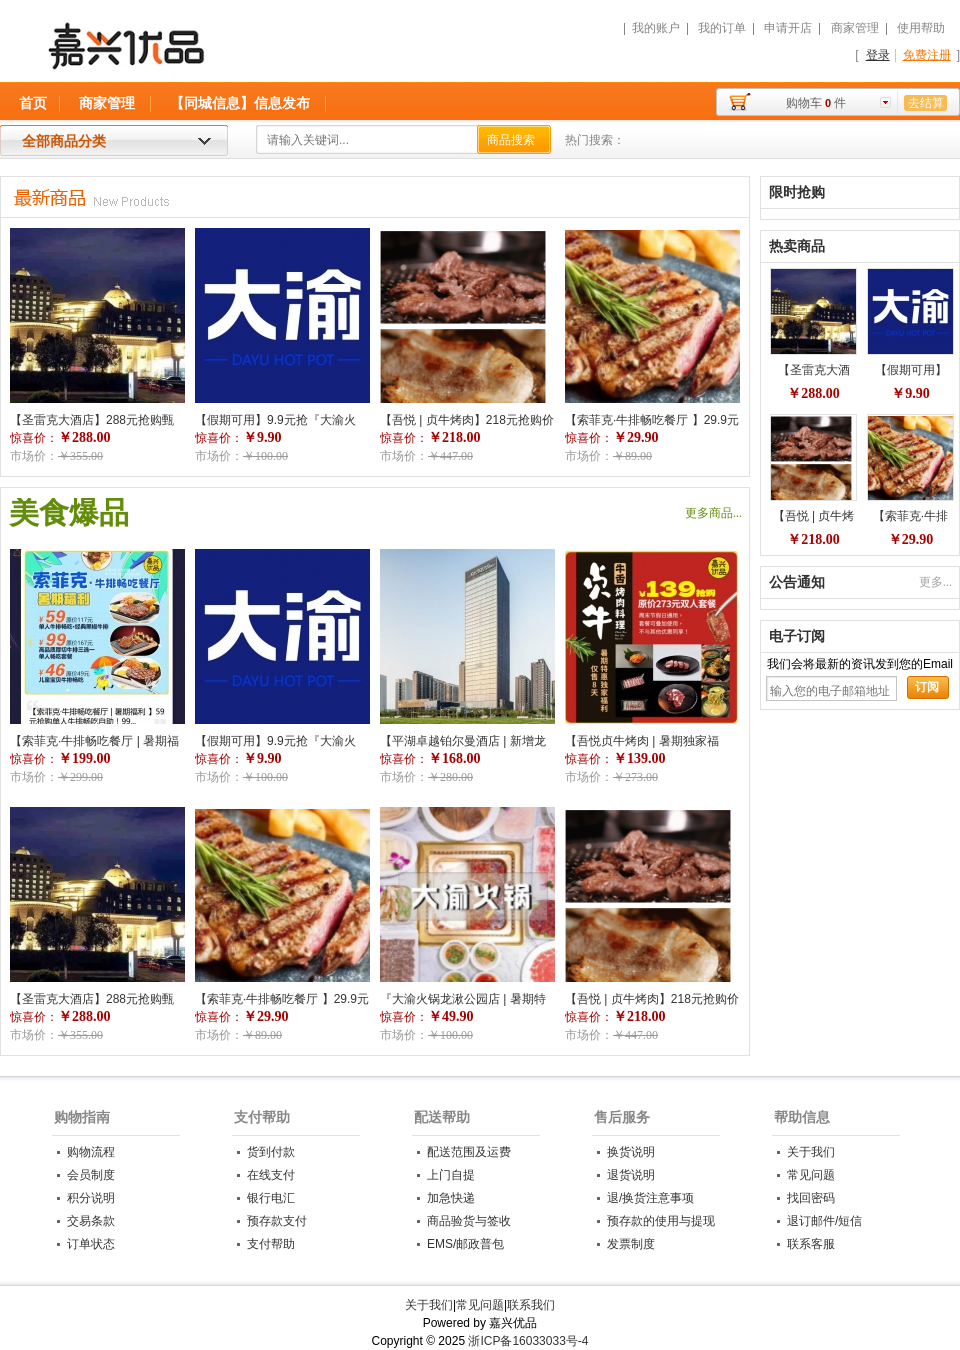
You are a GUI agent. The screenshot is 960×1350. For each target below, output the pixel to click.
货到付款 (271, 1152)
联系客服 (811, 1244)
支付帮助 (262, 1117)
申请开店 (788, 28)
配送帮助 (442, 1117)
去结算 (926, 103)
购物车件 (816, 103)
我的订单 (722, 28)
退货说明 (631, 1175)
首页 (33, 103)
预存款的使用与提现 (661, 1221)
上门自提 (451, 1175)
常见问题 (811, 1175)
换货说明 (631, 1152)
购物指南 (82, 1117)
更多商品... (713, 513)
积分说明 (91, 1198)
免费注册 (927, 55)
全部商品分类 (64, 141)
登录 (878, 55)
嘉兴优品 (232, 55)
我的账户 (656, 28)
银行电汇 (271, 1198)
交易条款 (91, 1221)
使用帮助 (921, 28)
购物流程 (91, 1152)
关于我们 (811, 1152)
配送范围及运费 (469, 1152)
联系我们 (531, 1305)
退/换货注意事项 (650, 1198)
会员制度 (91, 1175)
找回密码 (811, 1198)
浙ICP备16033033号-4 (528, 1341)
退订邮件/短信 (824, 1221)
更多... (935, 582)
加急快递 (451, 1198)
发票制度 (631, 1244)
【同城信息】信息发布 (240, 103)
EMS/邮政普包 (465, 1244)
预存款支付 (277, 1221)
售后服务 (622, 1117)
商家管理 (855, 28)
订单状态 (91, 1244)
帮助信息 (802, 1117)
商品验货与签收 (469, 1221)
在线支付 (271, 1175)
